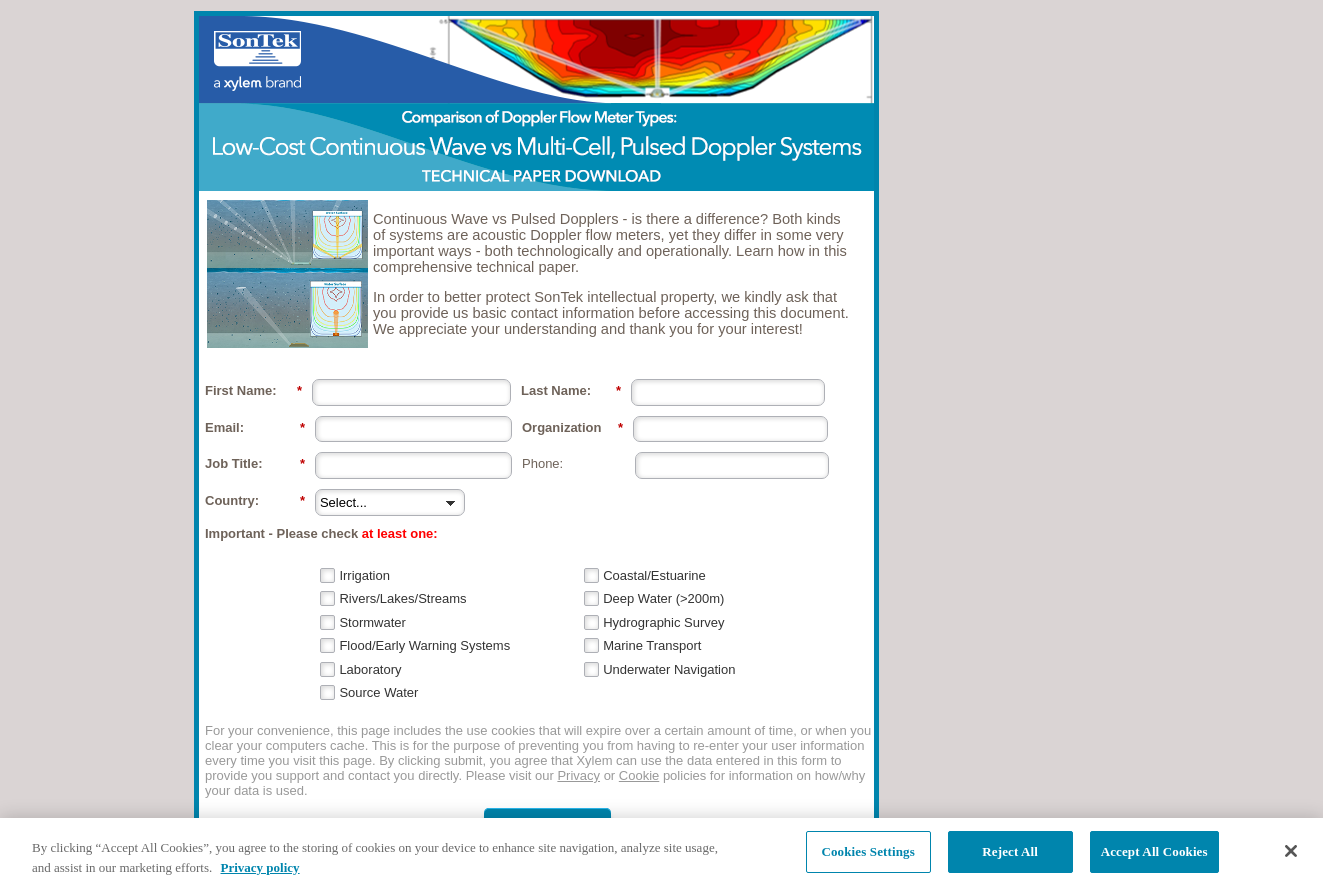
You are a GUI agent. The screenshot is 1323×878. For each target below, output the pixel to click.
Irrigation (364, 575)
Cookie (639, 775)
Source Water (378, 692)
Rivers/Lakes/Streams (402, 598)
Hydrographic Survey (663, 622)
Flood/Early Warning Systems (424, 645)
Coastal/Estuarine (654, 575)
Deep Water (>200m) (663, 598)
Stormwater (372, 622)
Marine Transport (652, 645)
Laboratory (370, 669)
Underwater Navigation (669, 669)
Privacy (578, 775)
